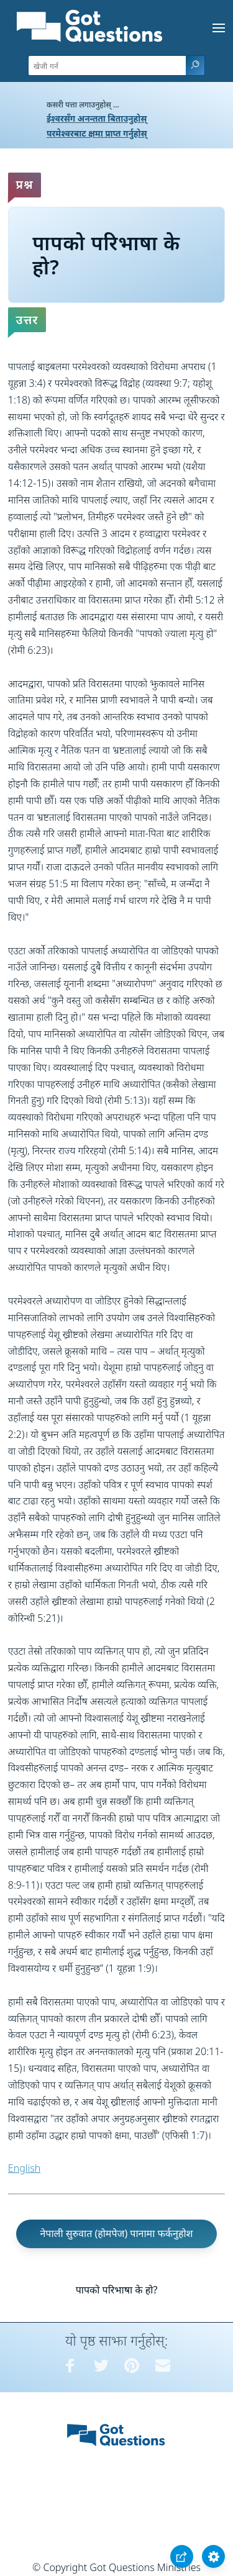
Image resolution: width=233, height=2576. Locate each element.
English (24, 2168)
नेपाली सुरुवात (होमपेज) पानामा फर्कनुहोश (116, 2233)
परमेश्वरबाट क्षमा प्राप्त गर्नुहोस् (97, 133)
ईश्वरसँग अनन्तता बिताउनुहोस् (97, 118)
